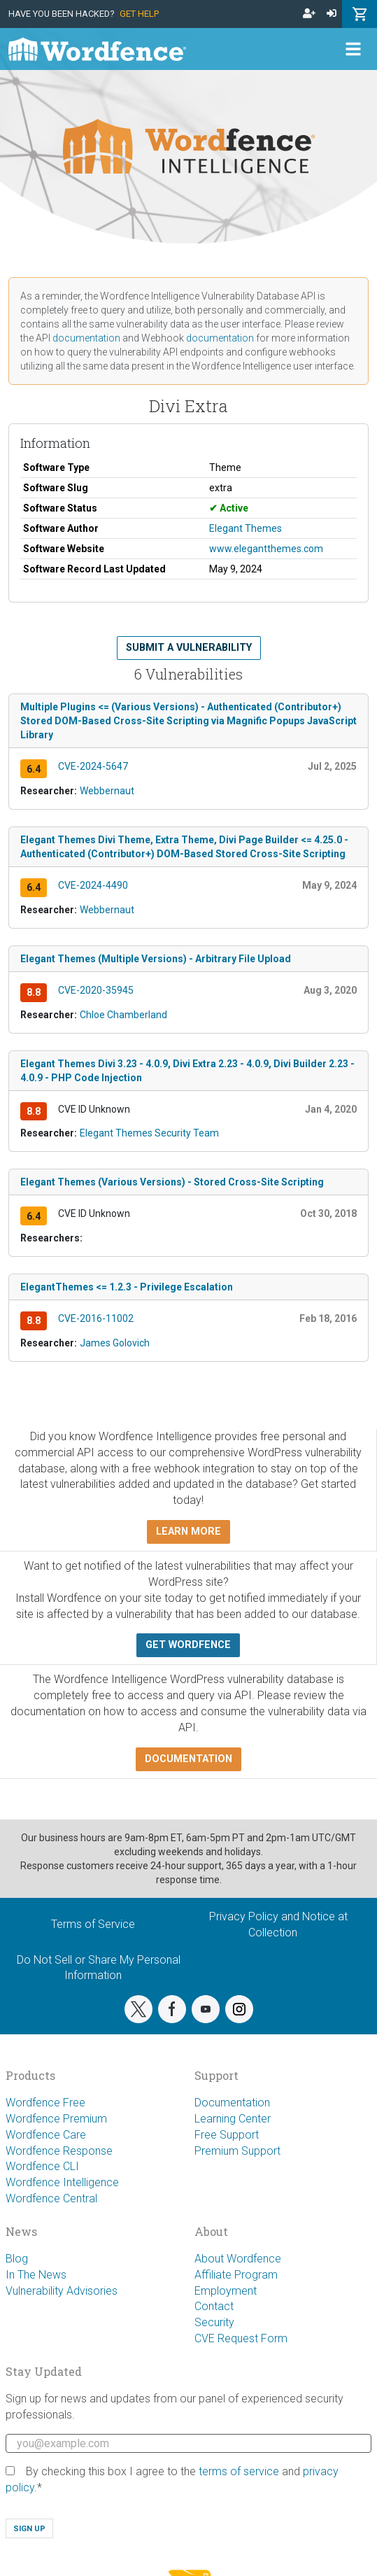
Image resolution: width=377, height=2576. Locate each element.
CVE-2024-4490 (93, 885)
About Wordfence (237, 2258)
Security (214, 2322)
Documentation (232, 2102)
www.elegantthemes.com (266, 548)
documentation (86, 338)
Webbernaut (107, 790)
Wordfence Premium (56, 2118)
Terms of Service (93, 1924)
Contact (214, 2306)
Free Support (226, 2134)
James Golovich (115, 1343)
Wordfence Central (51, 2198)
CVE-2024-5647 (93, 766)
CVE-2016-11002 (96, 1318)
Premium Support (237, 2151)
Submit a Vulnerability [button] (189, 648)
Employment (225, 2290)
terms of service (239, 2471)
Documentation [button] (188, 1759)
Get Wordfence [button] (188, 1645)
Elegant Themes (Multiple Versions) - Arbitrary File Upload (155, 958)
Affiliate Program (236, 2274)
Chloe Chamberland (123, 1014)
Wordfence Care (46, 2134)
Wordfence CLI (42, 2166)
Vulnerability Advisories (62, 2290)
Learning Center (232, 2118)
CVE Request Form (240, 2338)
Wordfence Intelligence (62, 2182)
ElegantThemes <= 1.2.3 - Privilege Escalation (126, 1287)
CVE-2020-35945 (96, 990)
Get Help (139, 13)
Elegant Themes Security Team (149, 1133)
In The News (36, 2274)
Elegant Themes (245, 528)
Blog (17, 2258)
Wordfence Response (59, 2151)
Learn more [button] (188, 1531)
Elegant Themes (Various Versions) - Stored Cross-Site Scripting (172, 1182)
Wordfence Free (45, 2102)
